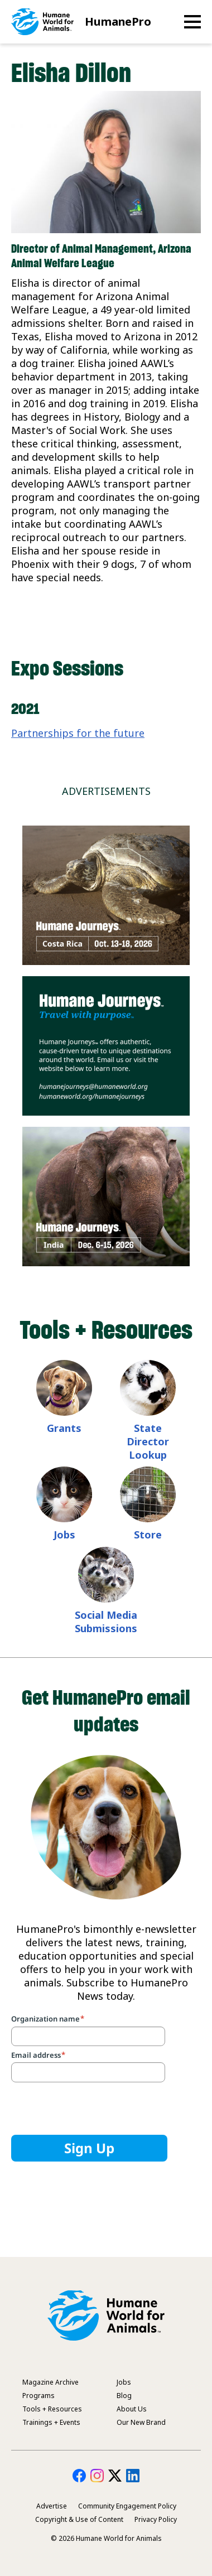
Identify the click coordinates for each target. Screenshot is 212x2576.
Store (148, 1534)
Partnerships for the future (77, 733)
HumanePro (118, 21)
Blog (124, 2395)
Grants (64, 1428)
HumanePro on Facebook (79, 2475)
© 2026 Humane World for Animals (106, 2538)
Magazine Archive (50, 2382)
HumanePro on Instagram (97, 2475)
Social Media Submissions (106, 1621)
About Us (132, 2409)
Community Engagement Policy (127, 2506)
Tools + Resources (52, 2409)
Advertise (51, 2506)
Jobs (64, 1534)
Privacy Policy (155, 2519)
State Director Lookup (148, 1441)
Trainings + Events (51, 2422)
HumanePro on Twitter (115, 2475)
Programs (38, 2395)
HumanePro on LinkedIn (132, 2475)
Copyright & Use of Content (79, 2519)
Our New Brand (141, 2422)
